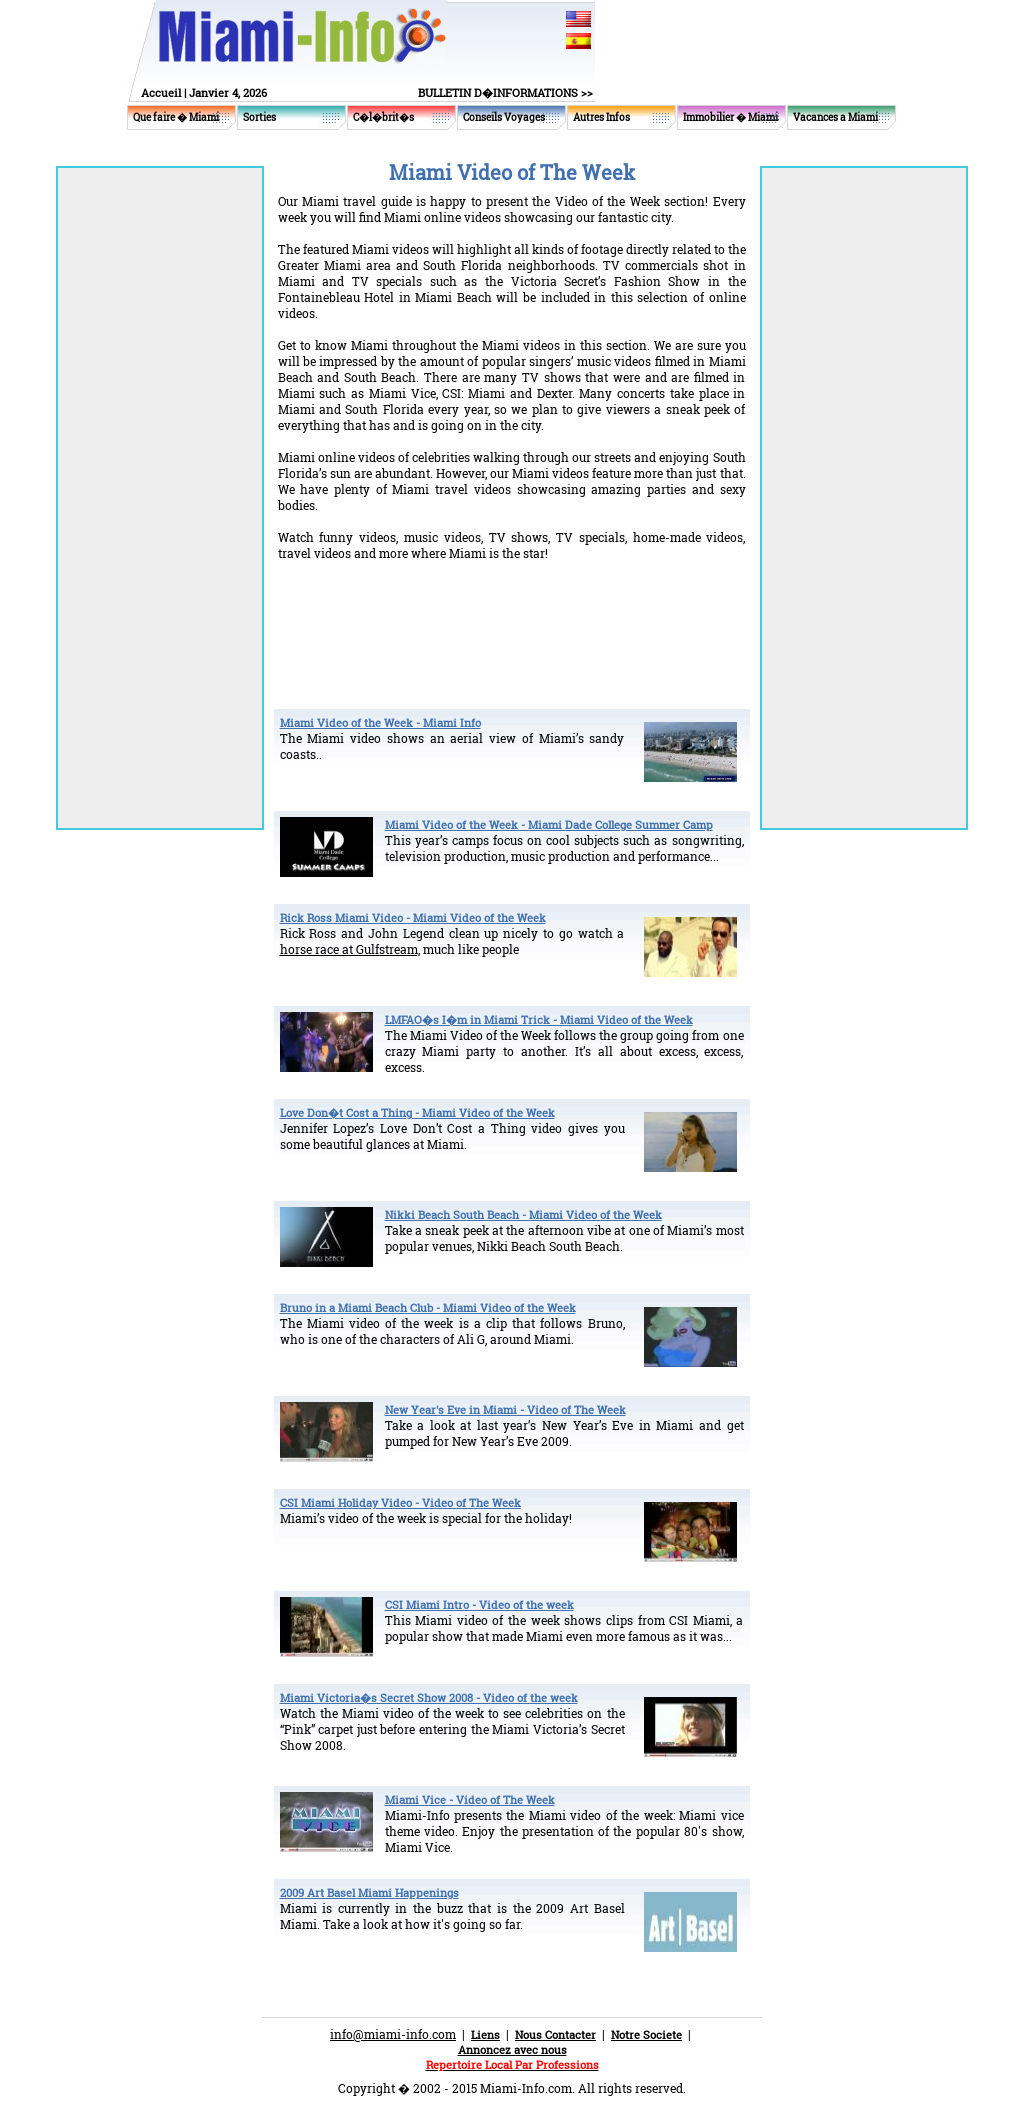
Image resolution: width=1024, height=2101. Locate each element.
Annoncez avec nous (512, 2049)
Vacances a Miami (835, 117)
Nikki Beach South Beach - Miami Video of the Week (523, 1214)
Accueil (161, 92)
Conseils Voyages (504, 117)
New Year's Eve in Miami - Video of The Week (505, 1409)
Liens (485, 2034)
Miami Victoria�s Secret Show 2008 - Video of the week (429, 1697)
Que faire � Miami (176, 117)
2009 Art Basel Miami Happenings (369, 1892)
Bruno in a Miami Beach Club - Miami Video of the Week (428, 1307)
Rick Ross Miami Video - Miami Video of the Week (413, 917)
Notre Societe (646, 2034)
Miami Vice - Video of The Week (470, 1799)
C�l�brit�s (383, 117)
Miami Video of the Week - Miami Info (380, 722)
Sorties (259, 117)
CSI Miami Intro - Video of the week (479, 1604)
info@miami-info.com (393, 2034)
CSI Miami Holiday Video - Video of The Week (400, 1502)
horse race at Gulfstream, (350, 949)
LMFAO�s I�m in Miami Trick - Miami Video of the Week (539, 1019)
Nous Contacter (555, 2034)
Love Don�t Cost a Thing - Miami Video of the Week (417, 1112)
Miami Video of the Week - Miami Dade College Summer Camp (549, 824)
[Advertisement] (512, 615)
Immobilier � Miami (730, 117)
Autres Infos (601, 117)
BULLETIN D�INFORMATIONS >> (505, 92)
